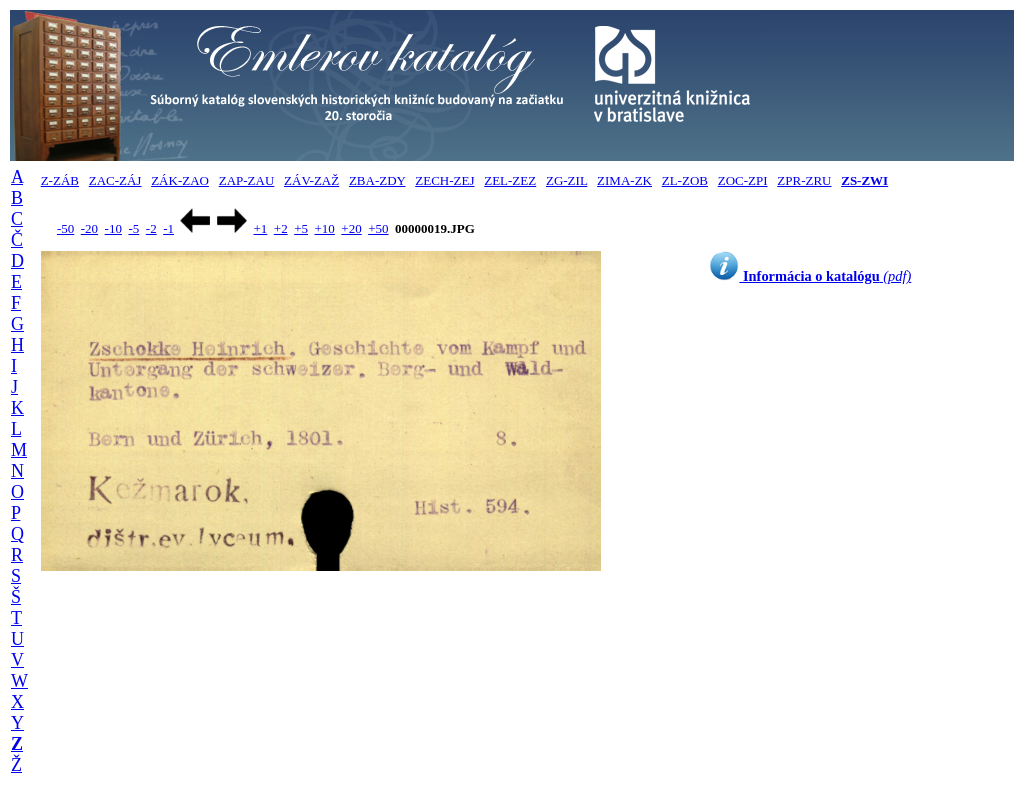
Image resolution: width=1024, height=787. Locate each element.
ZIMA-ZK (624, 180)
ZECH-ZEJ (444, 180)
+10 (325, 228)
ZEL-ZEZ (510, 180)
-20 (89, 228)
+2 (281, 228)
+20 (351, 228)
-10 (113, 228)
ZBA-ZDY (377, 180)
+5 (301, 228)
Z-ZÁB (60, 180)
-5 (133, 228)
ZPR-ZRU (804, 180)
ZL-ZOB (685, 180)
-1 (168, 228)
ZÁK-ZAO (180, 180)
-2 (151, 228)
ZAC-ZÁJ (115, 180)
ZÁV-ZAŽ (311, 180)
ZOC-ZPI (743, 180)
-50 (65, 228)
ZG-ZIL (566, 180)
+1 (260, 228)
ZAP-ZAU (247, 180)
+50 (378, 228)
